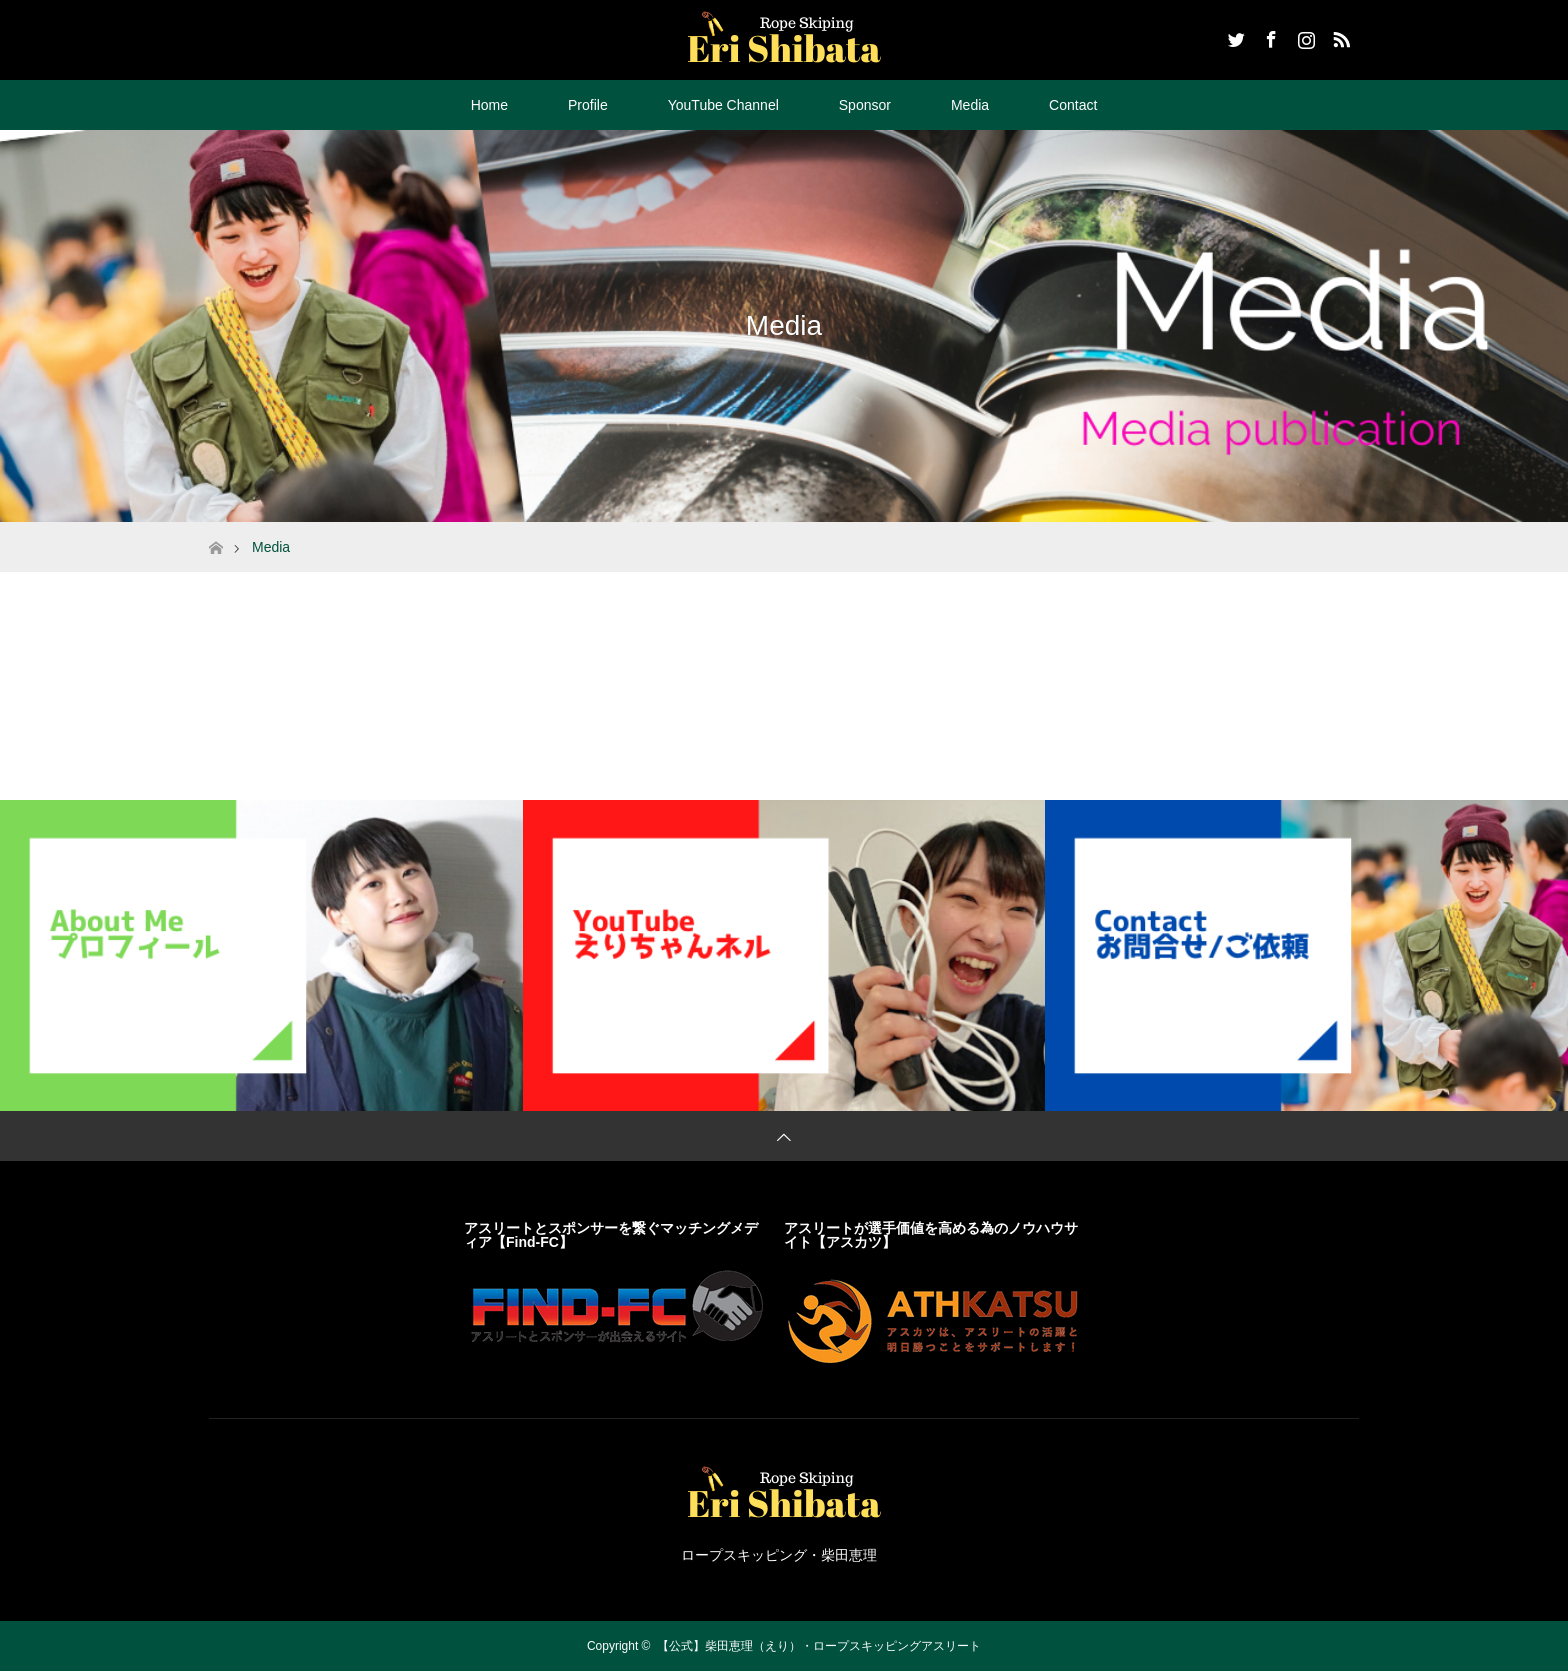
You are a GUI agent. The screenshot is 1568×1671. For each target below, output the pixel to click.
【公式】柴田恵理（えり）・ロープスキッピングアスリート (819, 1646)
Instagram (1304, 36)
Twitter (1234, 36)
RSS (1339, 36)
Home (489, 105)
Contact (1073, 105)
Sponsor (865, 105)
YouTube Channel (723, 105)
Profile (588, 105)
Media (970, 105)
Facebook (1269, 36)
